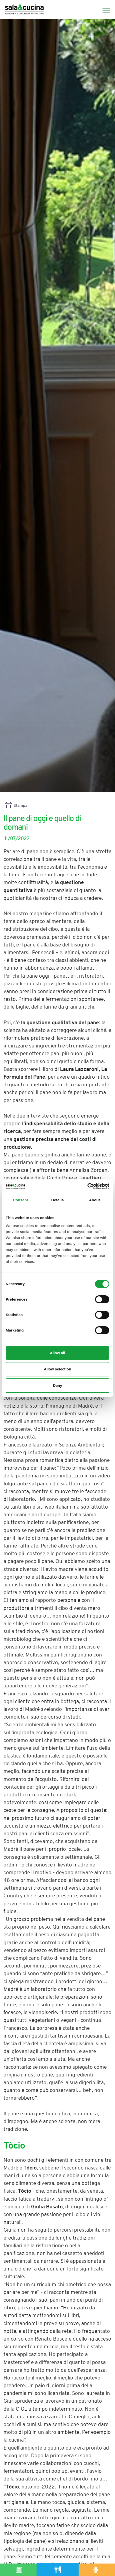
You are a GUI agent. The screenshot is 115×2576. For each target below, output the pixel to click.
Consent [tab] (20, 1200)
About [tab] (94, 1200)
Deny (57, 1385)
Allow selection (57, 1369)
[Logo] (24, 10)
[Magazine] (19, 2570)
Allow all (57, 1353)
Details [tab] (57, 1200)
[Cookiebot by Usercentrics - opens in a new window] (87, 1186)
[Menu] (103, 10)
